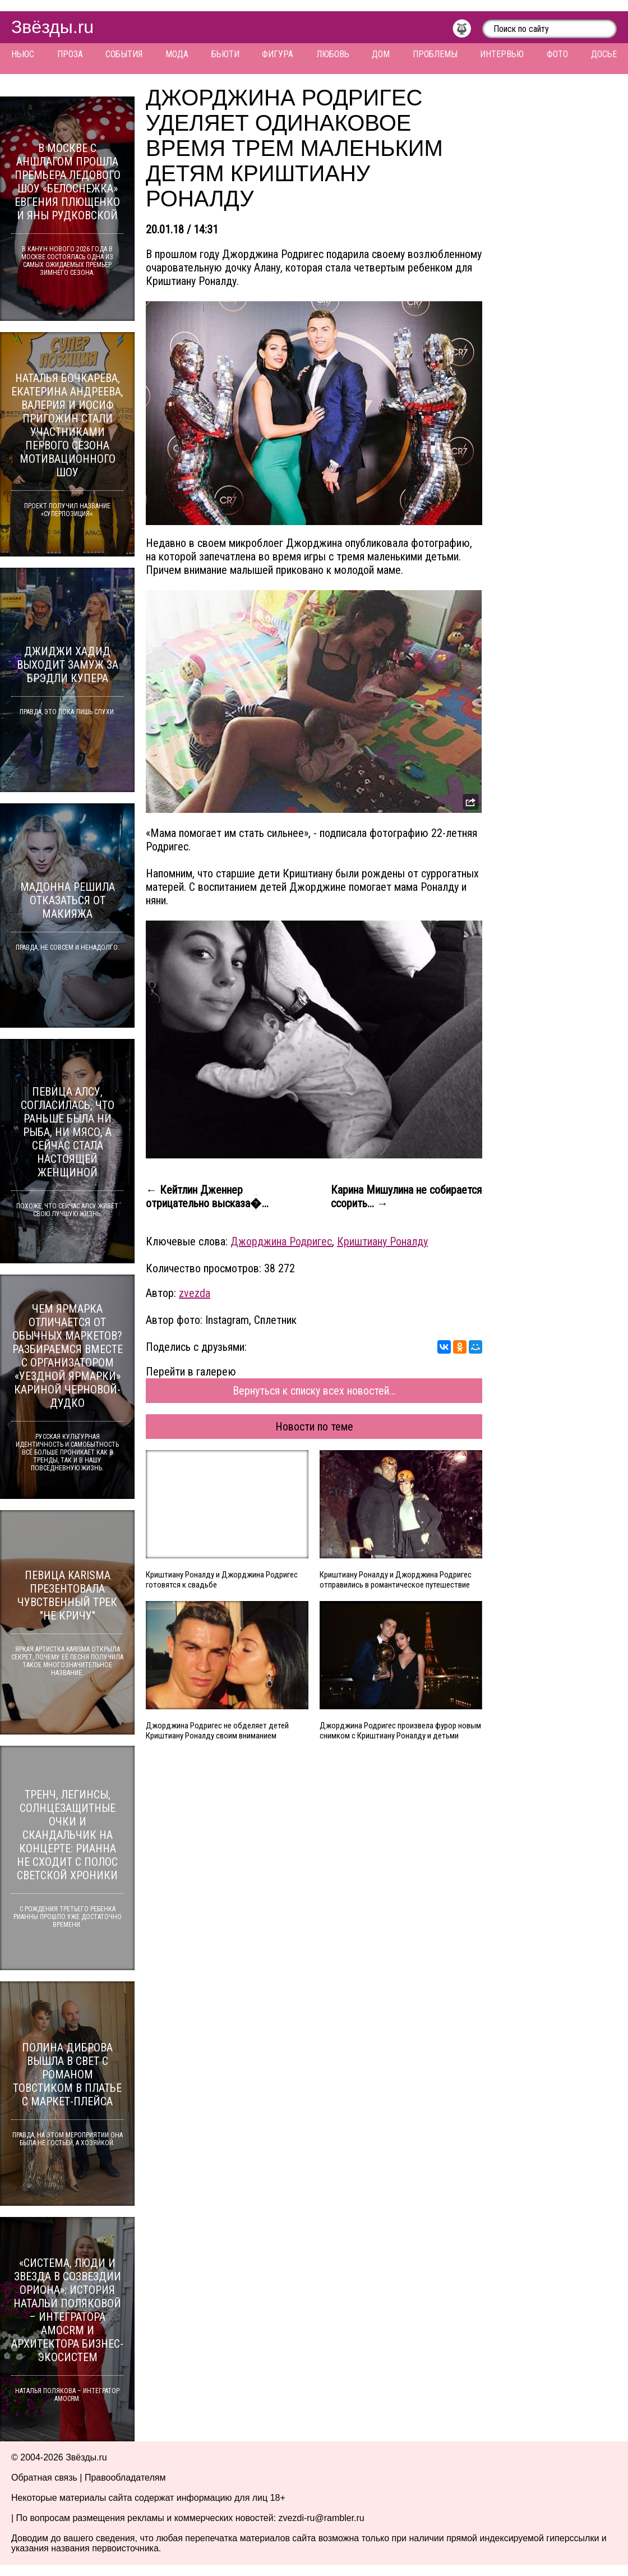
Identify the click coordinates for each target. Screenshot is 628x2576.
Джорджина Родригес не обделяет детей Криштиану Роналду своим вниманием (217, 1731)
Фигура (277, 54)
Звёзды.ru (52, 27)
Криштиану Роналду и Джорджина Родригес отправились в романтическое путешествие (396, 1580)
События (123, 54)
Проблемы (435, 54)
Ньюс (22, 54)
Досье (604, 54)
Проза (70, 54)
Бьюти (225, 54)
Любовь (332, 54)
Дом (381, 54)
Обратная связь (44, 2477)
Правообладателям (125, 2477)
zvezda (194, 1293)
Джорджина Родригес (281, 1241)
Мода (176, 54)
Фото (557, 54)
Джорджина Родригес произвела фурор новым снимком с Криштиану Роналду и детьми (400, 1731)
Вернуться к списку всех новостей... (314, 1390)
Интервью (502, 54)
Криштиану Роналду (382, 1241)
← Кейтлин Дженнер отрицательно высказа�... (207, 1196)
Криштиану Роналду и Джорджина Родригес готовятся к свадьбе (222, 1580)
